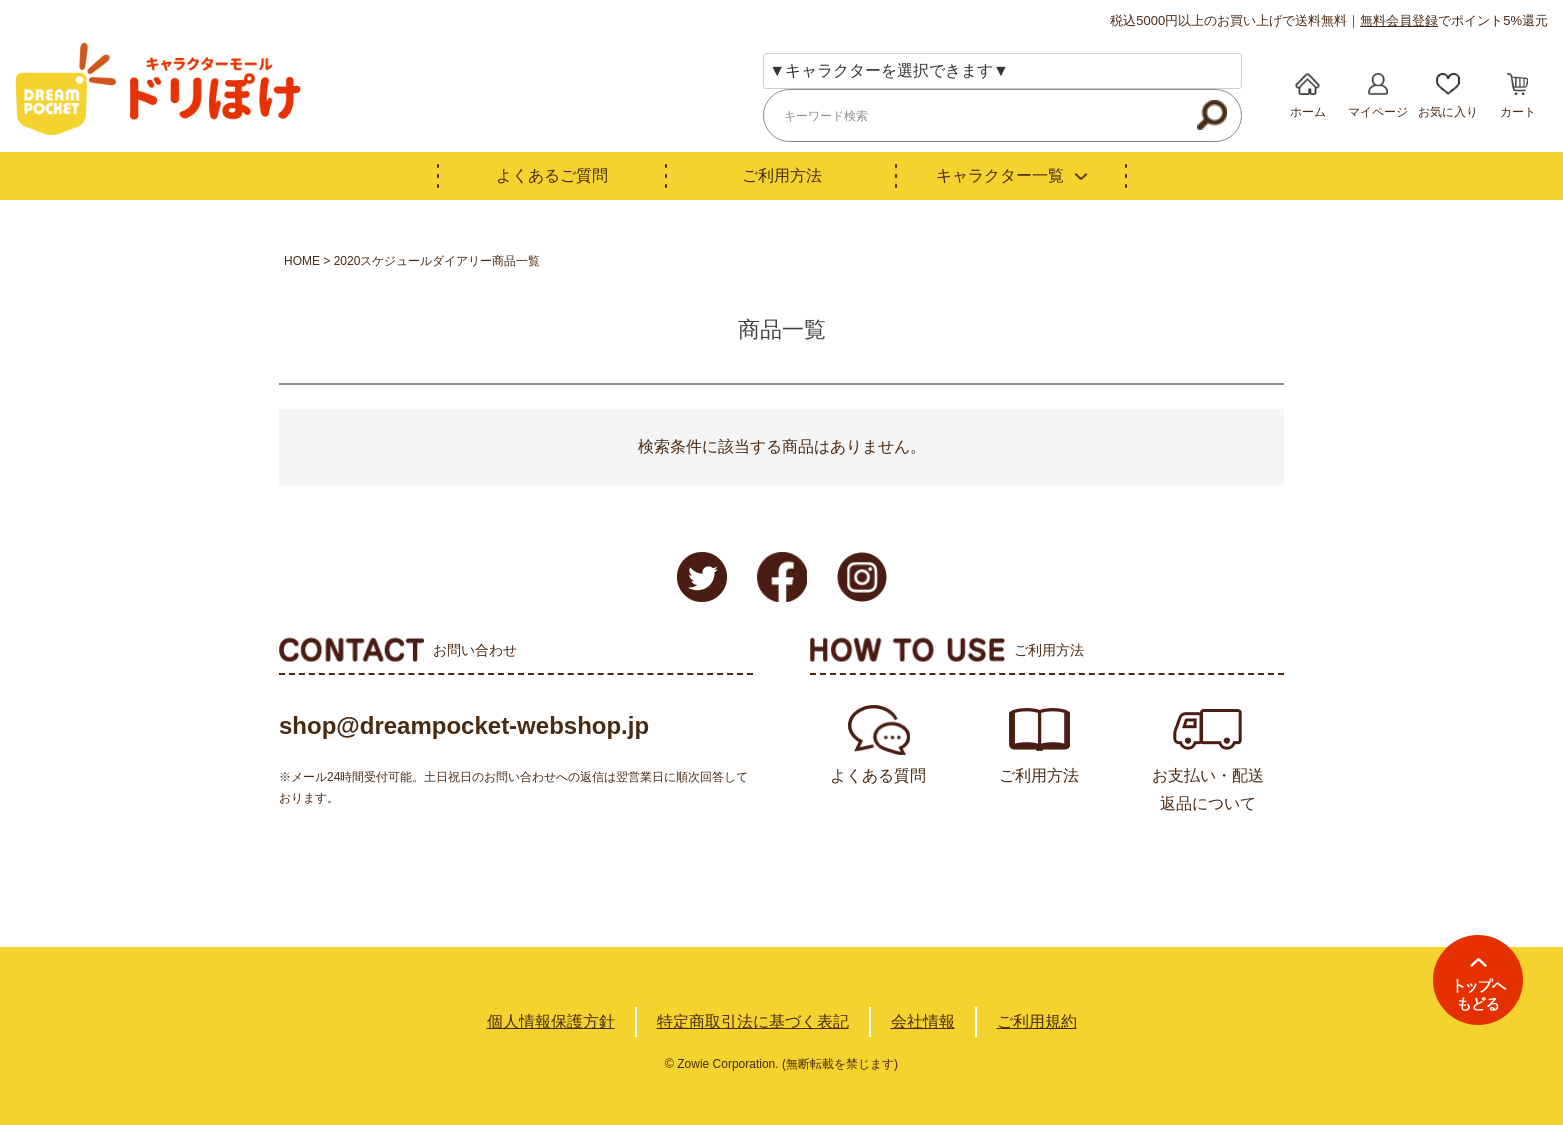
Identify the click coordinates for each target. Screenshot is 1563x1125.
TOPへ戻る (1478, 980)
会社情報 (923, 1021)
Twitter (702, 577)
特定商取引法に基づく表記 (753, 1021)
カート (1518, 112)
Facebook (782, 577)
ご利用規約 (1037, 1021)
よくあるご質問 (552, 175)
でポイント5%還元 (1454, 20)
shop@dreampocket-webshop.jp (464, 725)
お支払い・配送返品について (1208, 789)
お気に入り (1448, 112)
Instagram (862, 577)
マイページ (1378, 112)
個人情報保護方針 (551, 1021)
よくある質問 (878, 775)
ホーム (1308, 112)
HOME (302, 261)
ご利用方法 (782, 175)
